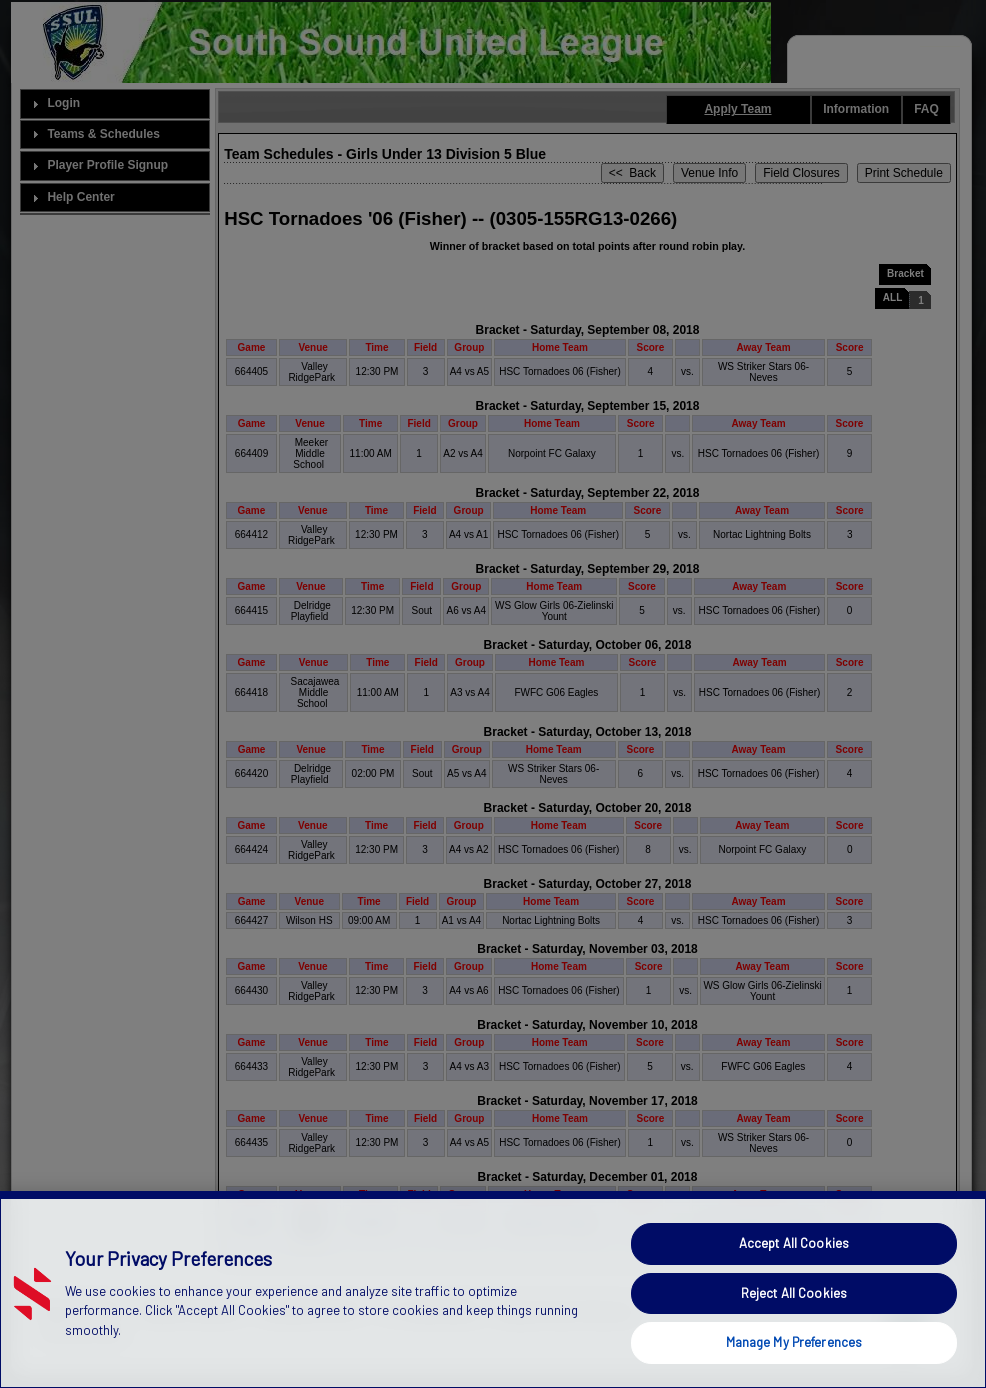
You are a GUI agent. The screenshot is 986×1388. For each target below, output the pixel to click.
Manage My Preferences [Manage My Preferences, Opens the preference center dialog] (794, 1342)
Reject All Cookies (794, 1293)
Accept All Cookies (794, 1243)
